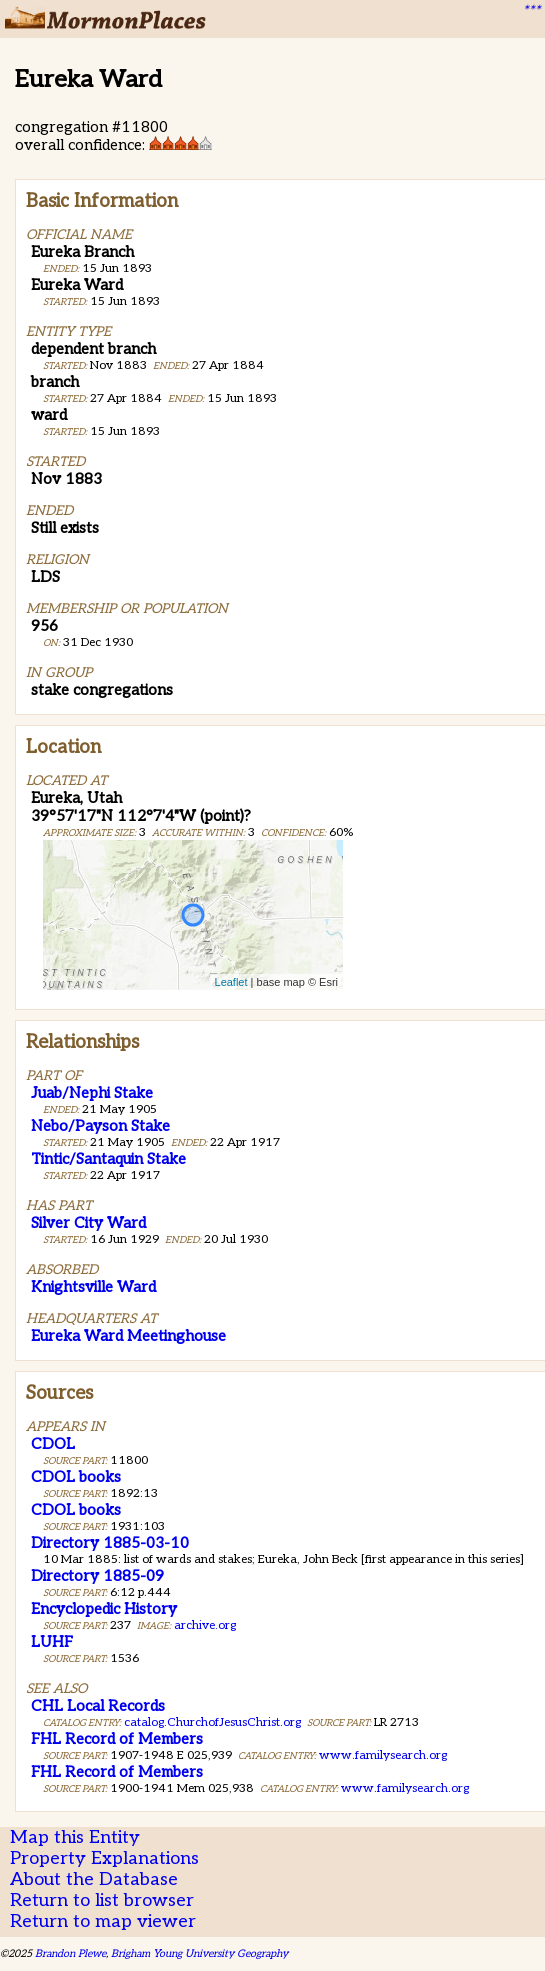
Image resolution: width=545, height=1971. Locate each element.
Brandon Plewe (70, 1953)
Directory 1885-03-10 (110, 1543)
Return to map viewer (103, 1921)
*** (531, 11)
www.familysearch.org (383, 1755)
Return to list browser (102, 1900)
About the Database (94, 1879)
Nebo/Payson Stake (100, 1126)
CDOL (53, 1444)
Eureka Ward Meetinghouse (128, 1336)
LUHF (52, 1642)
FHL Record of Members (117, 1739)
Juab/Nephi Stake (92, 1093)
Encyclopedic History (104, 1609)
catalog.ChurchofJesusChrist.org (212, 1722)
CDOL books (76, 1477)
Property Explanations (104, 1858)
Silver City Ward (88, 1223)
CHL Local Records (98, 1706)
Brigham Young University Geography (199, 1953)
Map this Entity (75, 1837)
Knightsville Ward (93, 1287)
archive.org (205, 1625)
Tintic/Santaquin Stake (108, 1159)
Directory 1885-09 (97, 1576)
